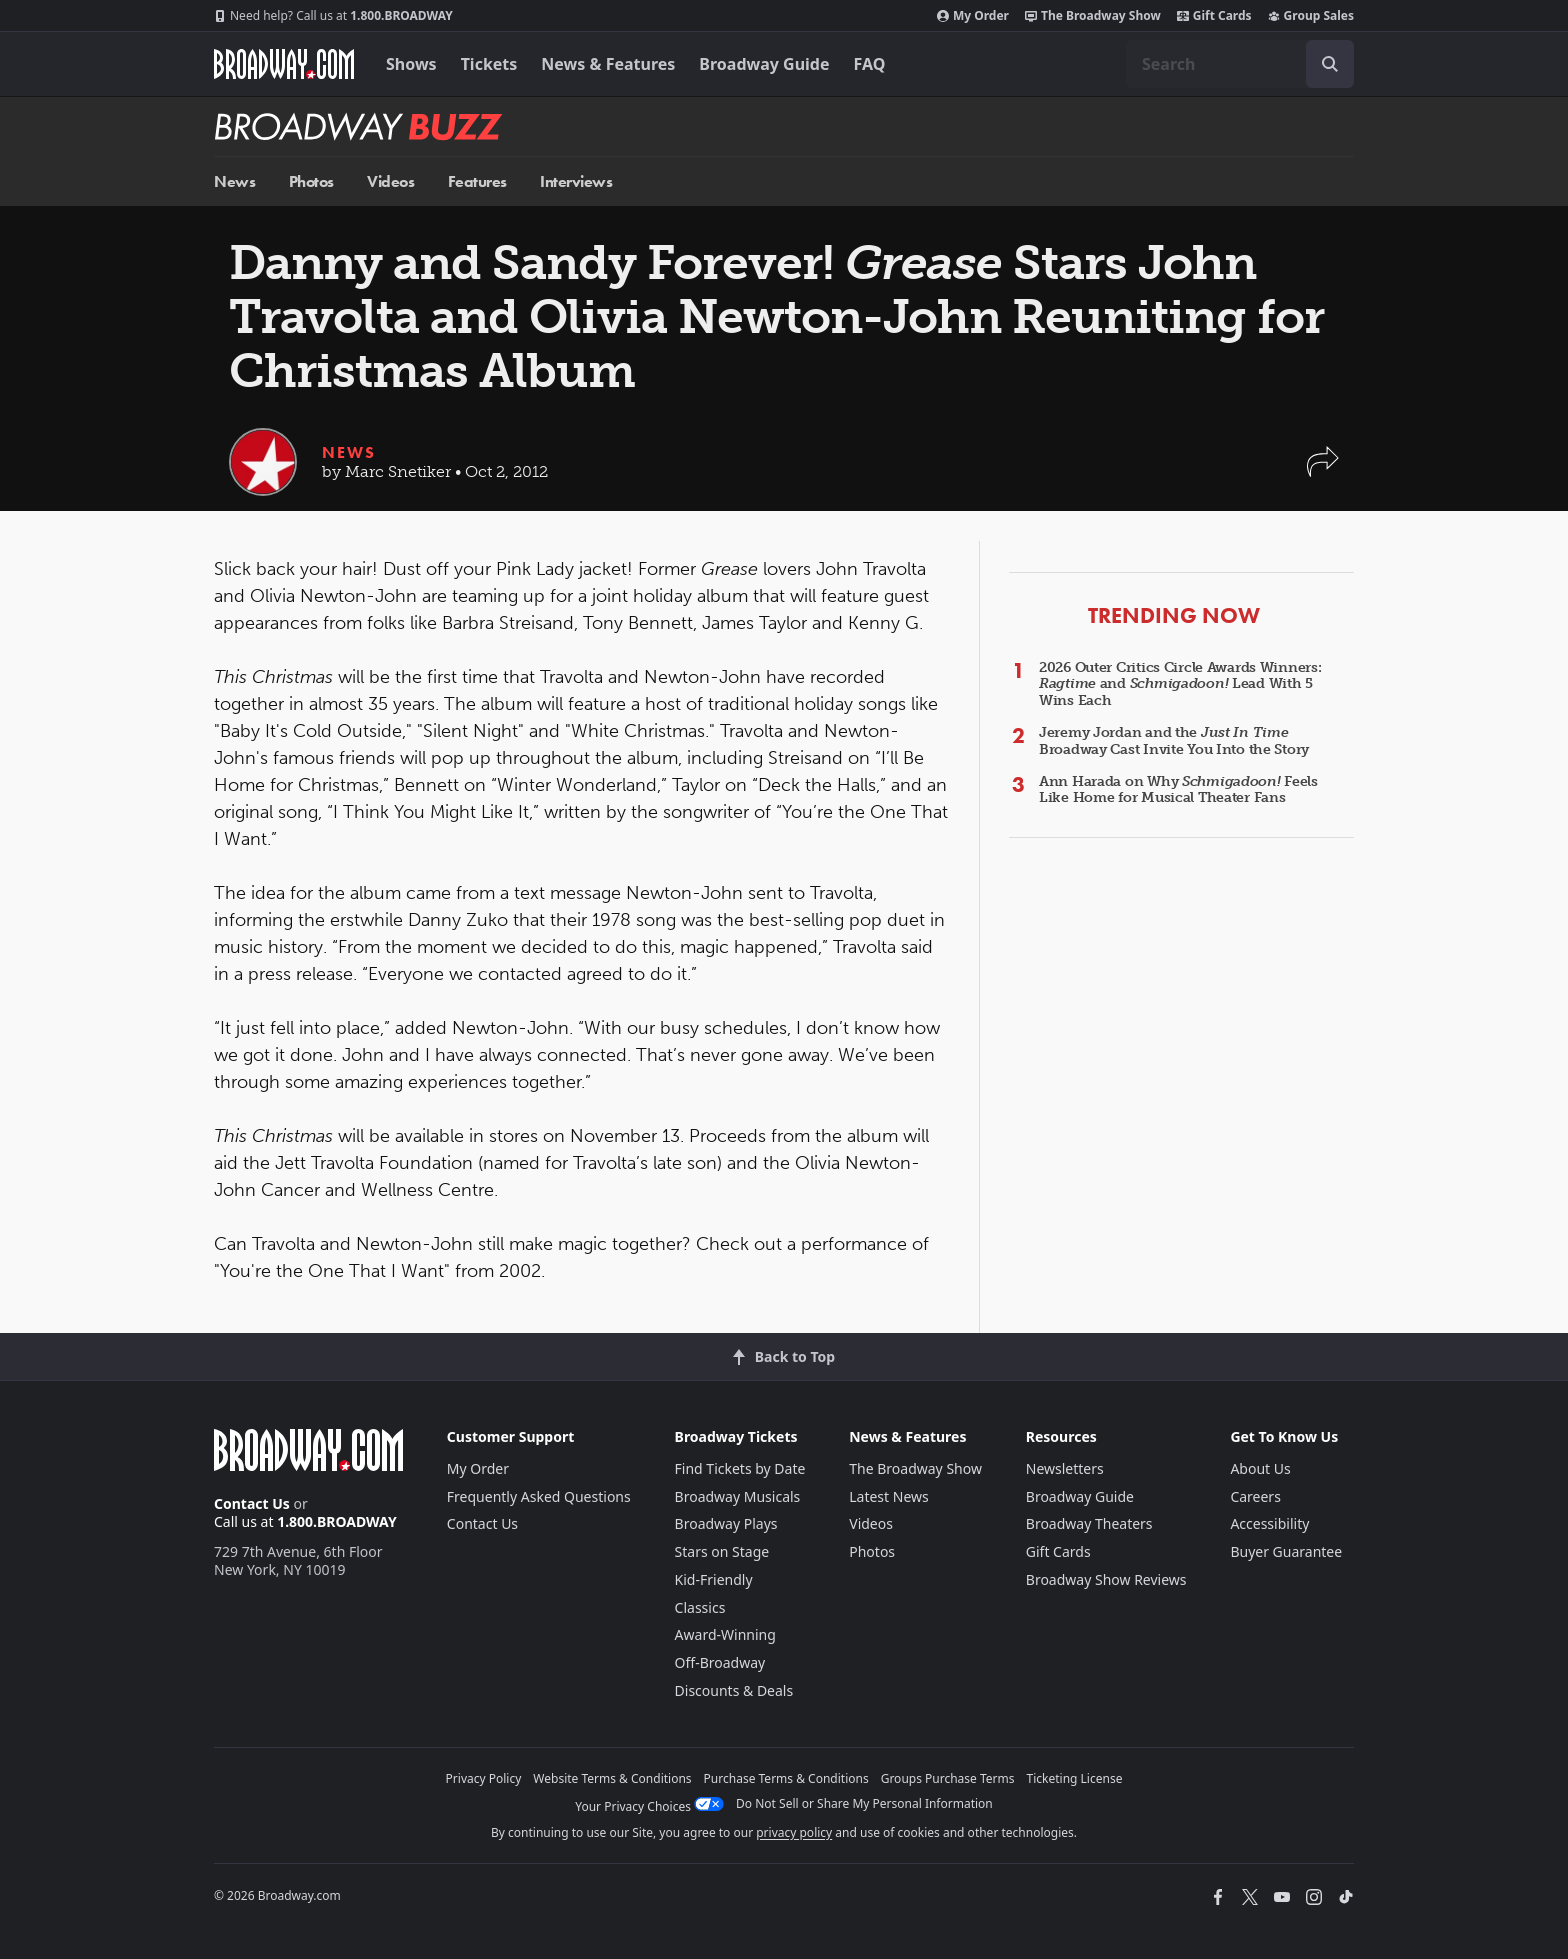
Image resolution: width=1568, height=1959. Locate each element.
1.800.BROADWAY (333, 16)
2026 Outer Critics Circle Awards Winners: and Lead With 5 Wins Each (1180, 684)
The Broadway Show (1093, 16)
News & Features (608, 64)
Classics (700, 1607)
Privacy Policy (484, 1778)
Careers (1255, 1496)
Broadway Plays (726, 1523)
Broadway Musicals (738, 1496)
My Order (973, 16)
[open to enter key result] (1330, 64)
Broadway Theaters (1089, 1523)
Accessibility (1269, 1523)
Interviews (576, 181)
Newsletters (1065, 1468)
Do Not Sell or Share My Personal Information (864, 1803)
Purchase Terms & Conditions (786, 1778)
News (234, 181)
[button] (1323, 471)
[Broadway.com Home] (284, 64)
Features (477, 181)
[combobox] (1240, 64)
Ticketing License (1075, 1778)
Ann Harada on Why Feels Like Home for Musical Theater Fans (1178, 790)
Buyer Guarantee (1286, 1551)
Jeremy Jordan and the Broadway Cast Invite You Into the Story (1174, 741)
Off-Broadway (720, 1662)
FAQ (870, 64)
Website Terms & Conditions (612, 1778)
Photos (311, 181)
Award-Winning (725, 1634)
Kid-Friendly (714, 1579)
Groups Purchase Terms (948, 1778)
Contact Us (252, 1503)
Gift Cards (1214, 16)
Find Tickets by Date (740, 1468)
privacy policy (794, 1832)
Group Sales (1311, 16)
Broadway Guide (764, 64)
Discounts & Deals (734, 1690)
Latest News (889, 1496)
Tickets (489, 64)
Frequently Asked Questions (539, 1496)
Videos (390, 181)
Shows (411, 64)
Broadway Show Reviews (1106, 1579)
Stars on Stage (722, 1551)
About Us (1260, 1468)
